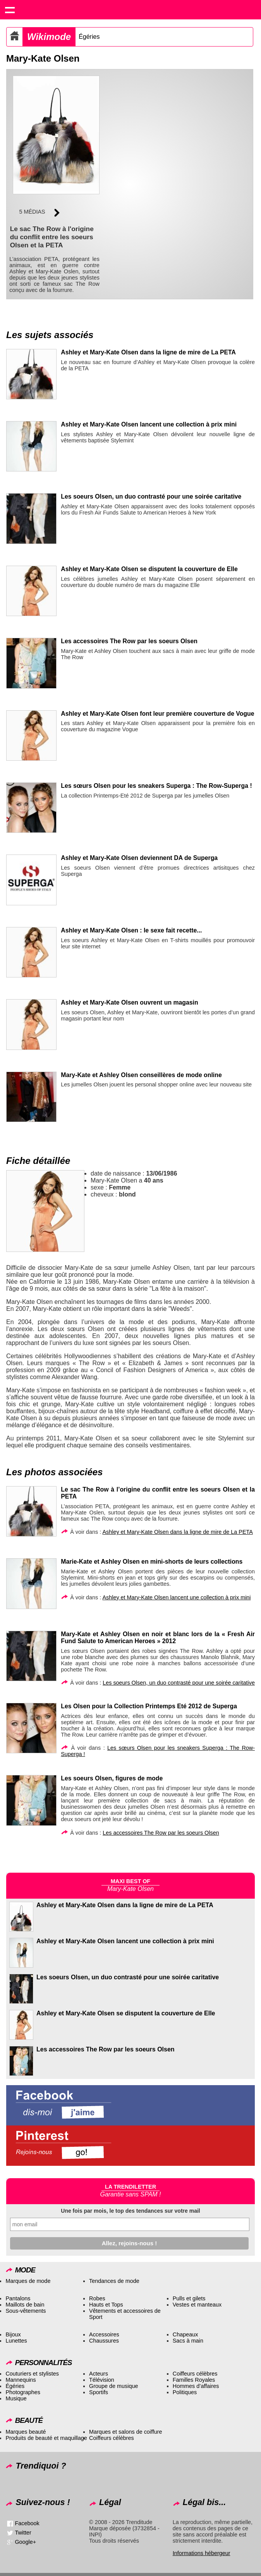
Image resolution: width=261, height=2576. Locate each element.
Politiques (185, 2392)
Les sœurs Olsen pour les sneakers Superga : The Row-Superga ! (156, 785)
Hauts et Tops (106, 2304)
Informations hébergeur (201, 2553)
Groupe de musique (113, 2386)
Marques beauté (25, 2432)
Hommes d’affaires (196, 2386)
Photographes (22, 2392)
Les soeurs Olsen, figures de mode (112, 1778)
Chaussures (104, 2341)
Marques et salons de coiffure (125, 2432)
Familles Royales (194, 2380)
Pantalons (17, 2298)
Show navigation (9, 9)
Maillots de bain (24, 2304)
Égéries (89, 36)
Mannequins (20, 2380)
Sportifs (98, 2392)
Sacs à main (188, 2341)
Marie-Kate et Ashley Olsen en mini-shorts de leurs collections (151, 1561)
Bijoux (13, 2334)
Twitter (23, 2532)
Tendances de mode (114, 2281)
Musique (15, 2398)
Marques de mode (27, 2281)
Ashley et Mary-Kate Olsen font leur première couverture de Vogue (157, 713)
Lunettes (16, 2341)
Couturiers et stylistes (32, 2374)
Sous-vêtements (25, 2311)
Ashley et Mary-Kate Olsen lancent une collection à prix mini (149, 424)
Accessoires (104, 2334)
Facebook (27, 2523)
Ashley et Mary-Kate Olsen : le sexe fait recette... (131, 930)
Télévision (101, 2380)
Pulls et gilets (189, 2298)
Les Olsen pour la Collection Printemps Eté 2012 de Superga (149, 1706)
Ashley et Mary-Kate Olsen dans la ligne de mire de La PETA (148, 352)
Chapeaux (185, 2334)
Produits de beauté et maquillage (46, 2438)
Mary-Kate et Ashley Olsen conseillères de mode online (141, 1075)
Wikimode (49, 36)
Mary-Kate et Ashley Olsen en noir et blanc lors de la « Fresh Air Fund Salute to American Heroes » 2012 (158, 1637)
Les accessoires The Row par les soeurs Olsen (129, 641)
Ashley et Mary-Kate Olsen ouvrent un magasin (129, 1002)
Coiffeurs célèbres (195, 2374)
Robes (97, 2298)
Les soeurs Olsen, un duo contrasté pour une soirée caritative (151, 496)
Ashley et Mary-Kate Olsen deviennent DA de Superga (139, 858)
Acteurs (98, 2374)
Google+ (25, 2542)
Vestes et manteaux (197, 2304)
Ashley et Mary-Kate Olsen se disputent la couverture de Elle (149, 569)
